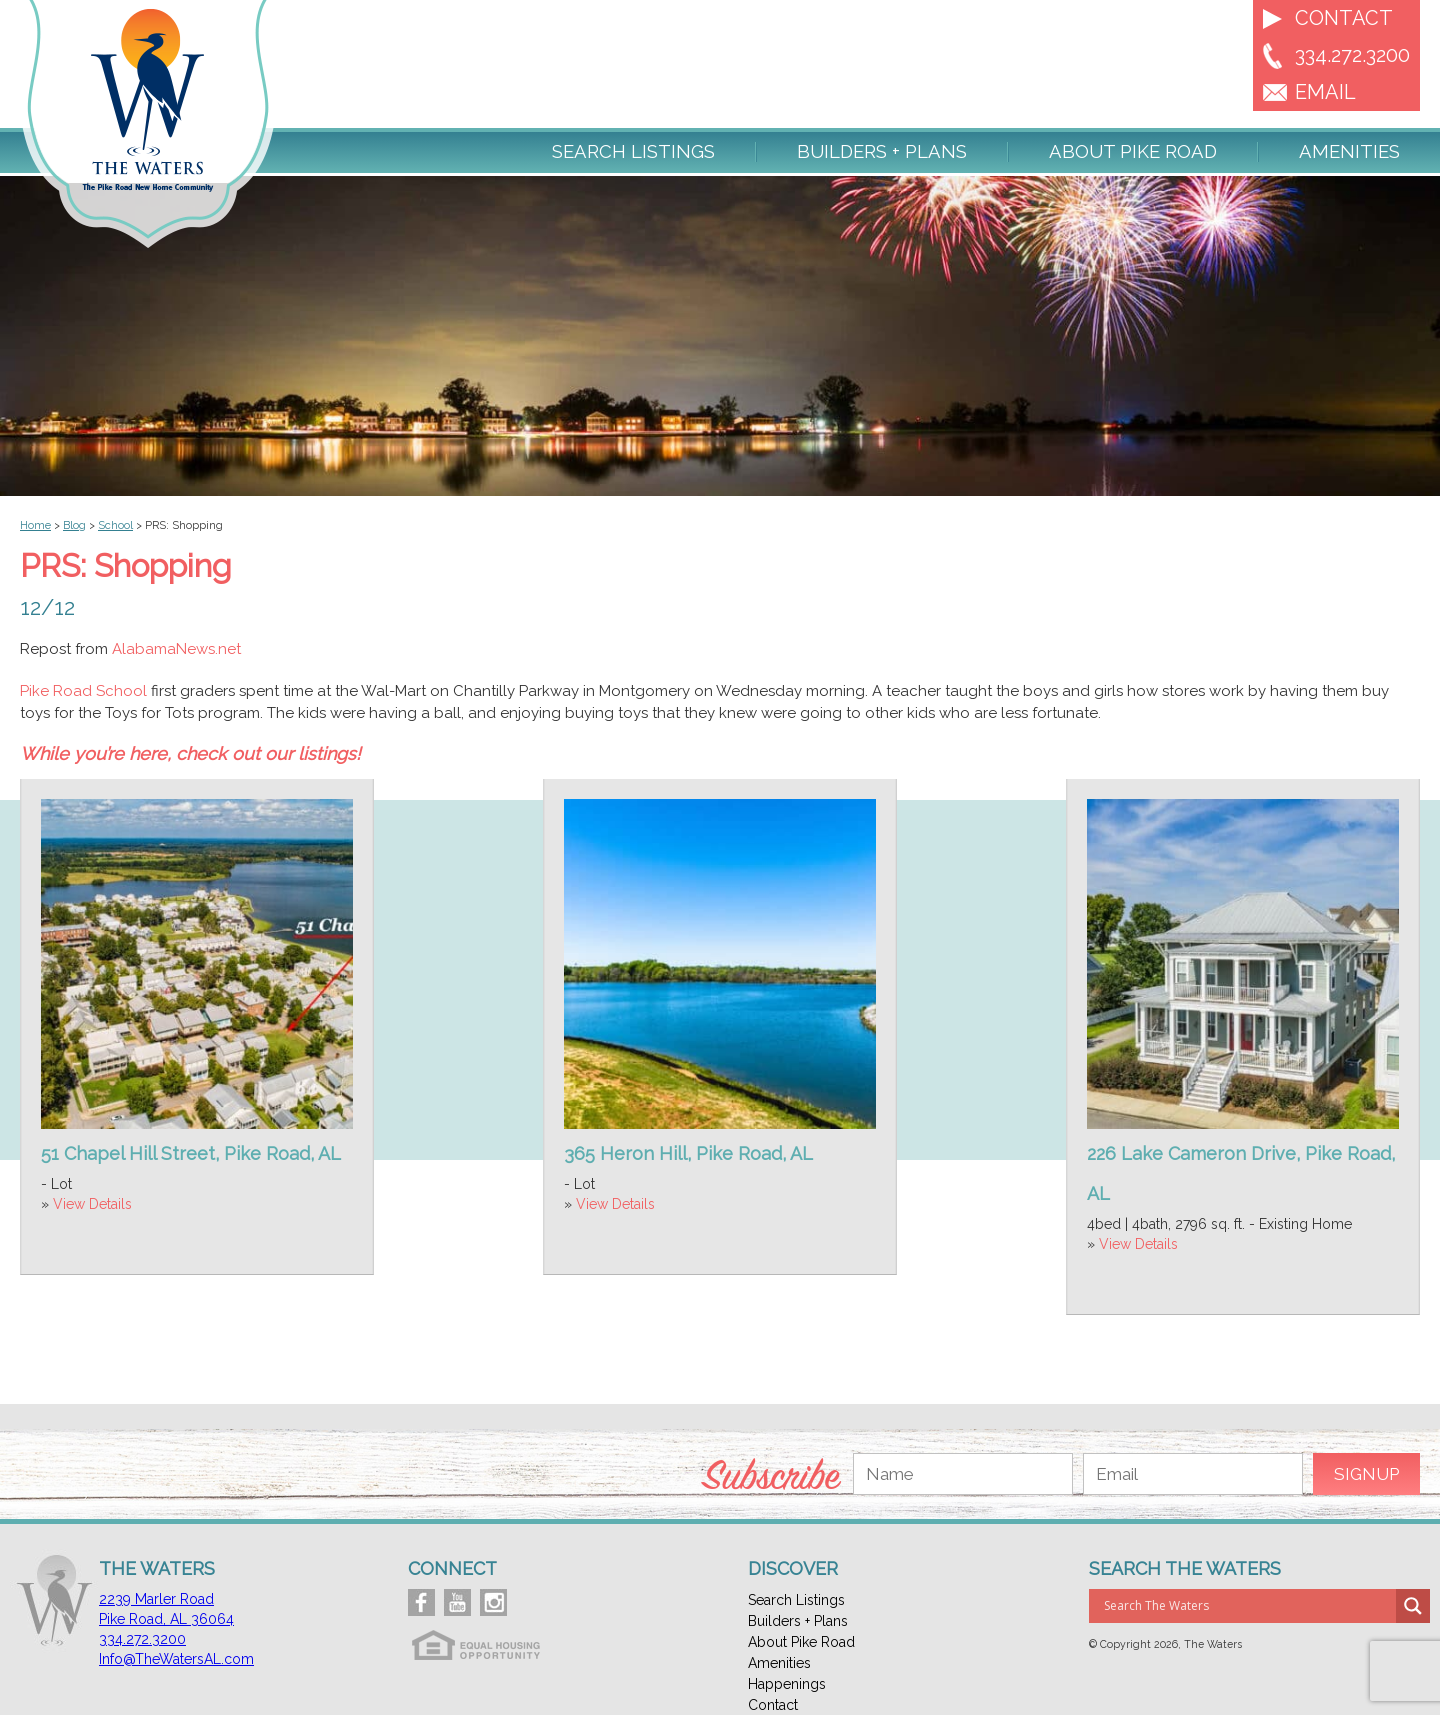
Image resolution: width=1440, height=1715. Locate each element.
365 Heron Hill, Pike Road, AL (688, 1153)
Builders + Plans (882, 152)
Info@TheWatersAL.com (176, 1659)
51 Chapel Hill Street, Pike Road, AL (191, 1153)
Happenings (787, 1684)
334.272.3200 (1352, 55)
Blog (74, 525)
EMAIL (1325, 92)
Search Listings (633, 152)
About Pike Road (1133, 152)
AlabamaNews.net (176, 649)
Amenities (1349, 152)
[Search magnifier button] (1413, 1606)
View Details (92, 1204)
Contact (1344, 18)
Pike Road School (83, 691)
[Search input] (1247, 1606)
